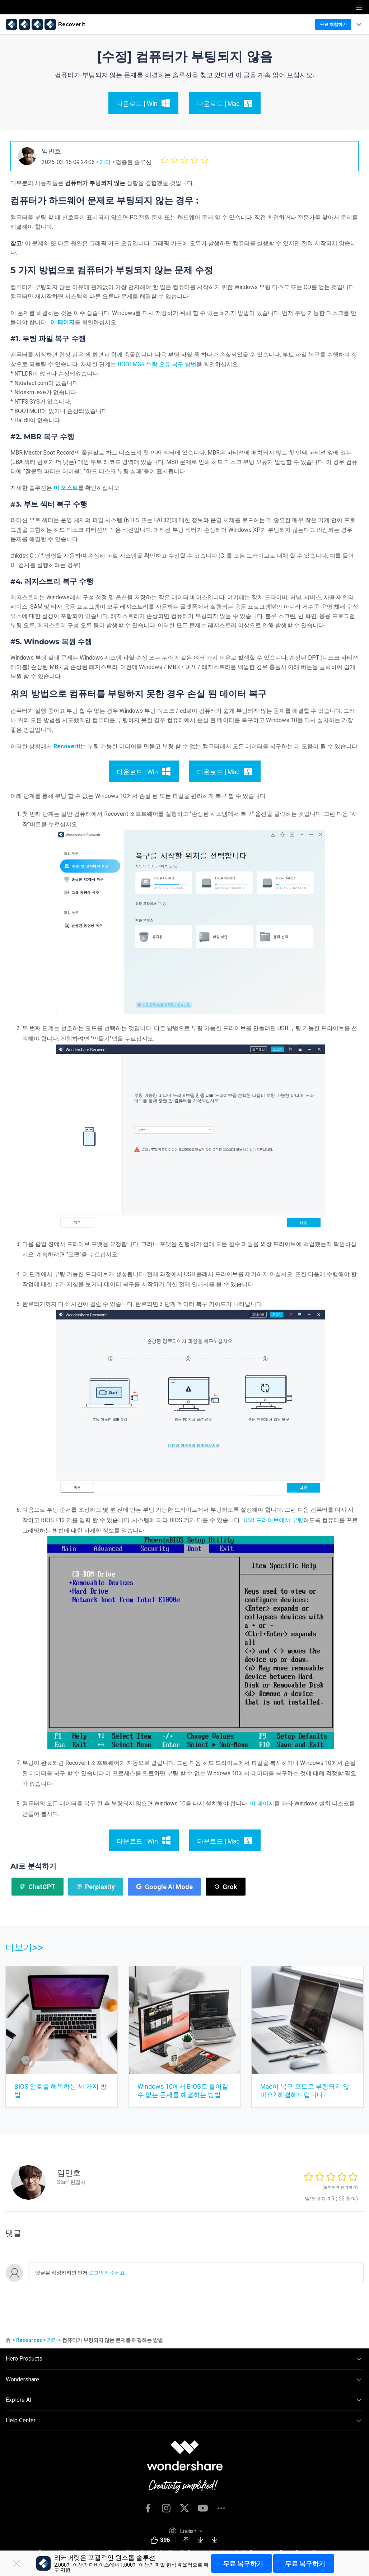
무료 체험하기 (333, 24)
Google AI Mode (164, 1887)
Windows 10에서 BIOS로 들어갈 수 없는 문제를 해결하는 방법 (182, 2090)
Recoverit (66, 746)
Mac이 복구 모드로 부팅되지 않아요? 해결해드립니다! (304, 2090)
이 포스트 (65, 487)
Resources (29, 2340)
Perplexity (95, 1887)
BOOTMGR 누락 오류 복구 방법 (157, 364)
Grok (225, 1887)
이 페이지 (62, 322)
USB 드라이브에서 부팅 (273, 1520)
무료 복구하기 (243, 2563)
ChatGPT (37, 1887)
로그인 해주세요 (106, 2272)
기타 (105, 162)
